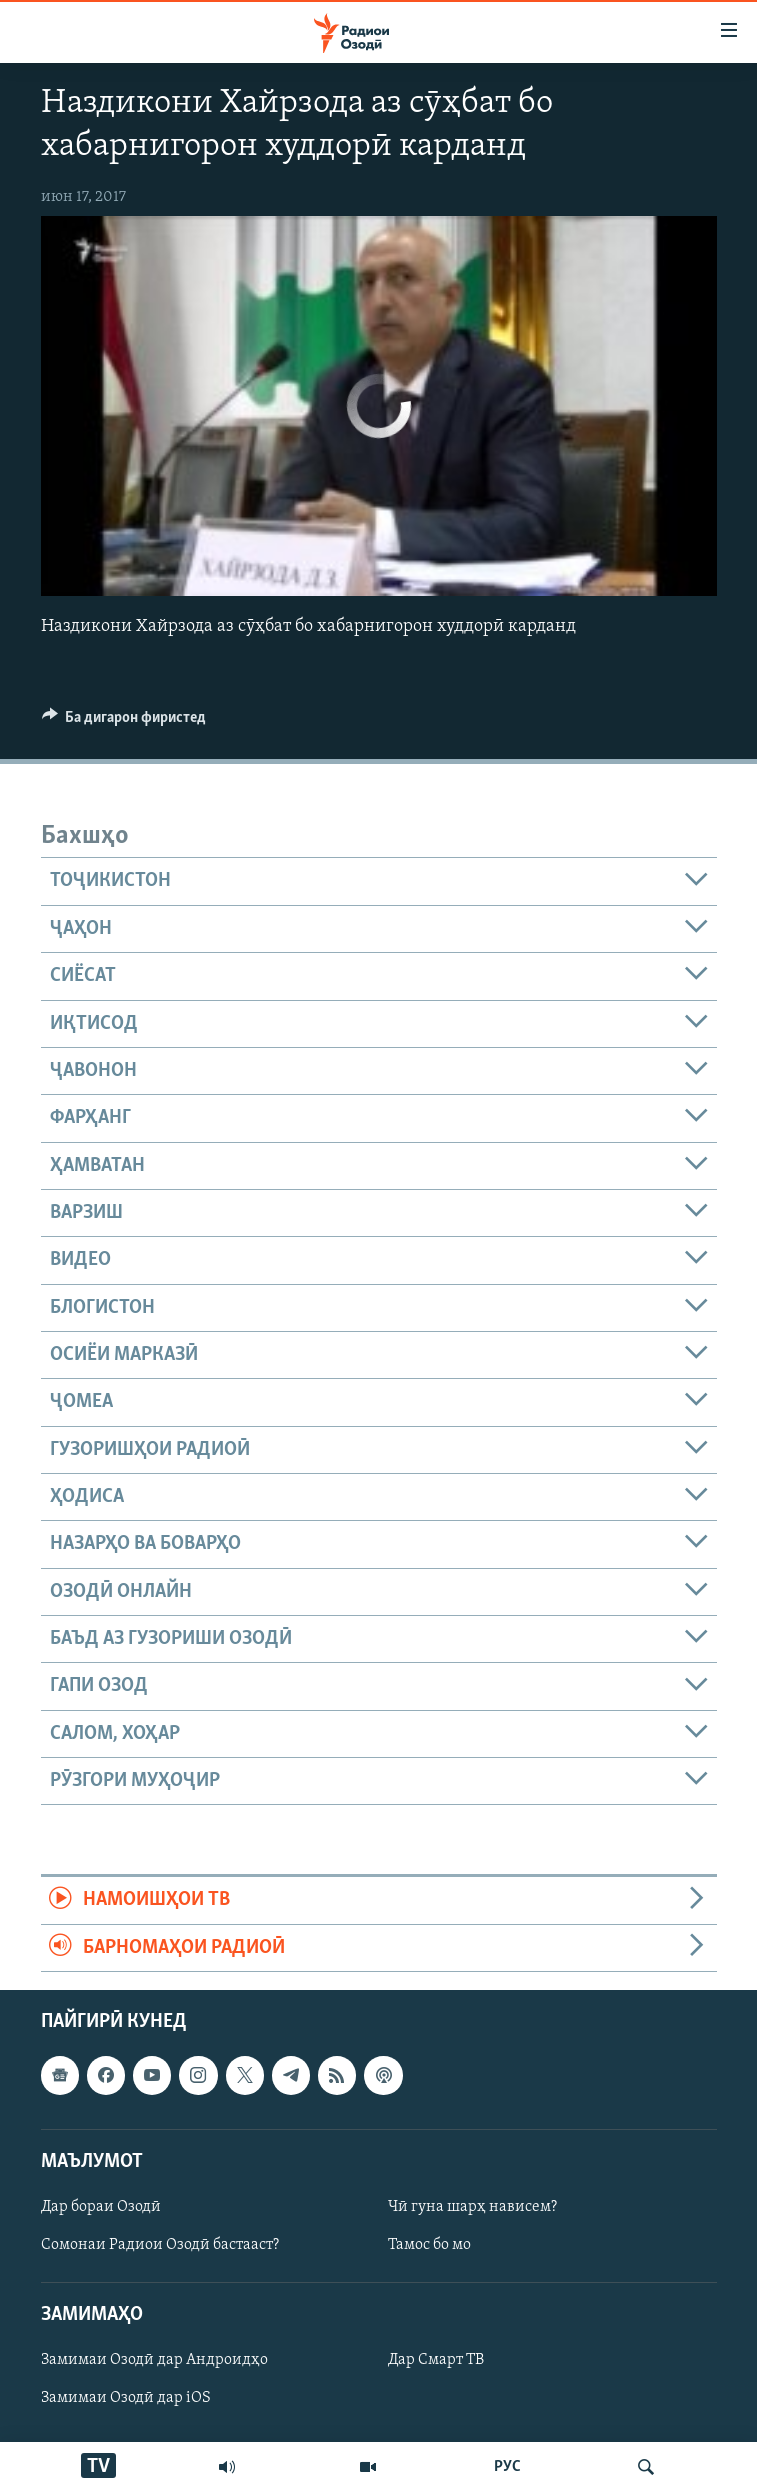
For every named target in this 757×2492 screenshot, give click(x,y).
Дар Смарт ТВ (436, 2360)
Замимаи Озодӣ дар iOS (126, 2398)
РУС (507, 2467)
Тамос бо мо (429, 2245)
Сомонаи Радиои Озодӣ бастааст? (160, 2245)
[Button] (124, 722)
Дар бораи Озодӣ (101, 2207)
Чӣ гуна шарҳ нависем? (472, 2207)
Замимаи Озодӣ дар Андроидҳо (154, 2360)
